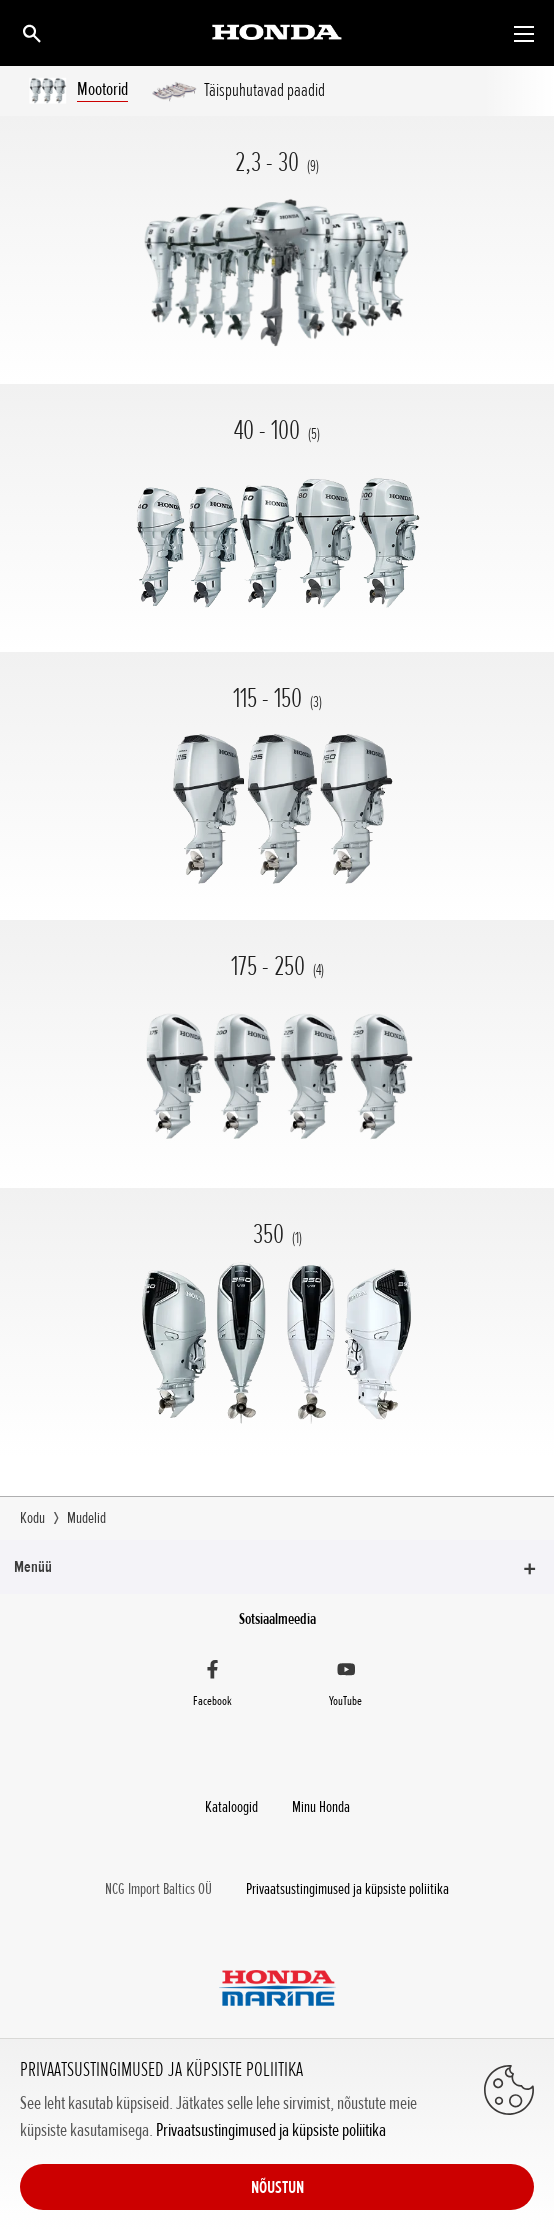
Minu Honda (321, 1807)
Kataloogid (231, 1807)
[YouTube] (346, 1686)
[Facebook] (212, 1686)
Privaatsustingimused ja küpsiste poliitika (271, 2130)
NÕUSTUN (277, 2187)
